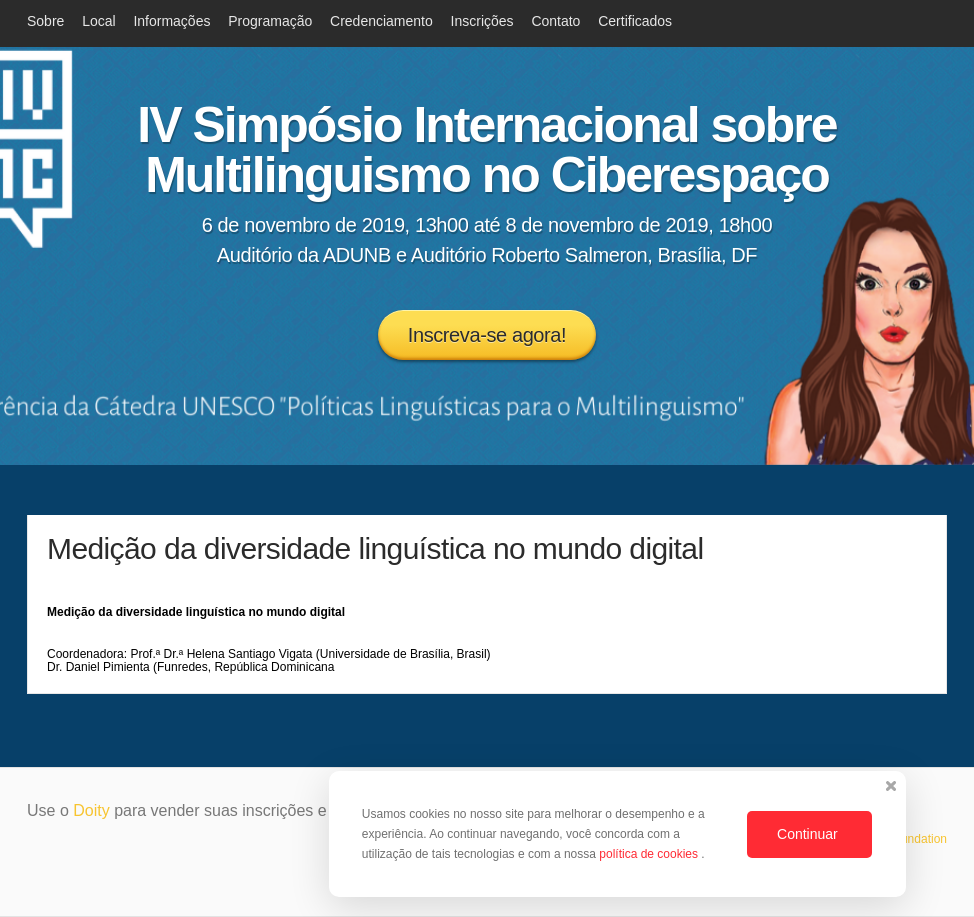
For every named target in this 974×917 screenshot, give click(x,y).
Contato (555, 21)
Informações (171, 21)
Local (98, 21)
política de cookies (650, 854)
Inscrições (482, 21)
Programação (270, 21)
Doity (91, 810)
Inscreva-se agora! (487, 335)
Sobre (45, 21)
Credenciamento (381, 21)
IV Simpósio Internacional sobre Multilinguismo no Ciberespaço (486, 150)
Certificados (635, 21)
